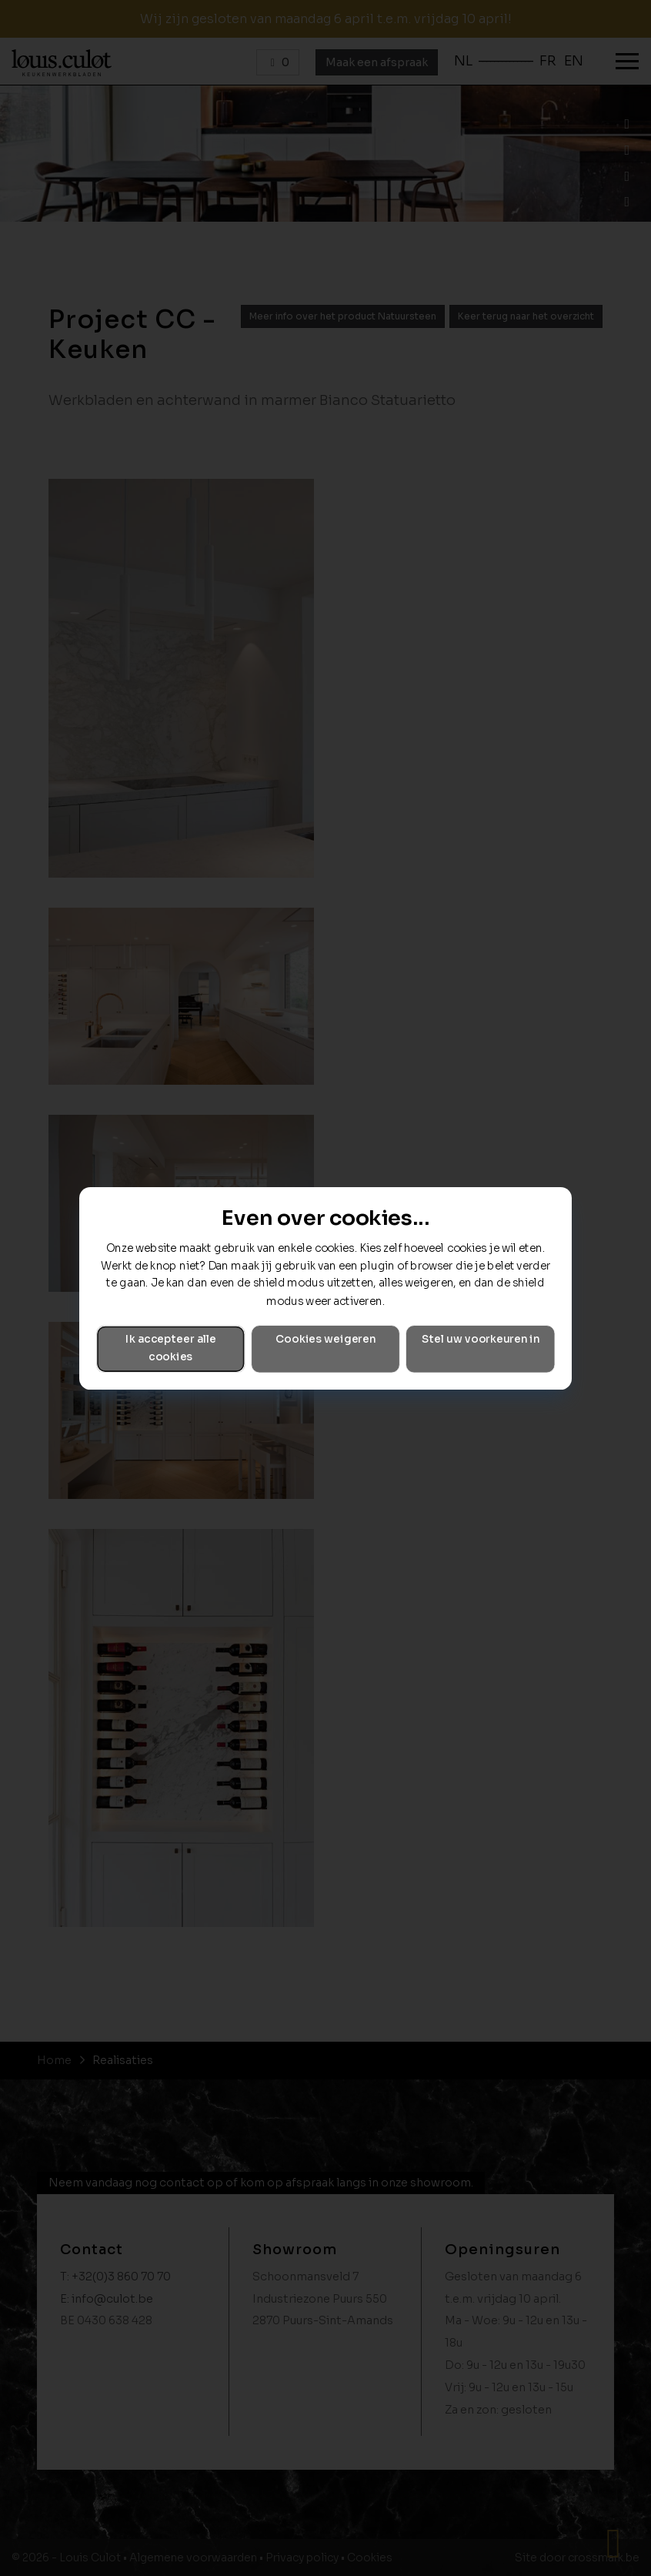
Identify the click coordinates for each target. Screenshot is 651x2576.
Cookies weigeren (325, 1339)
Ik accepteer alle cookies (170, 1348)
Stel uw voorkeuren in (480, 1339)
